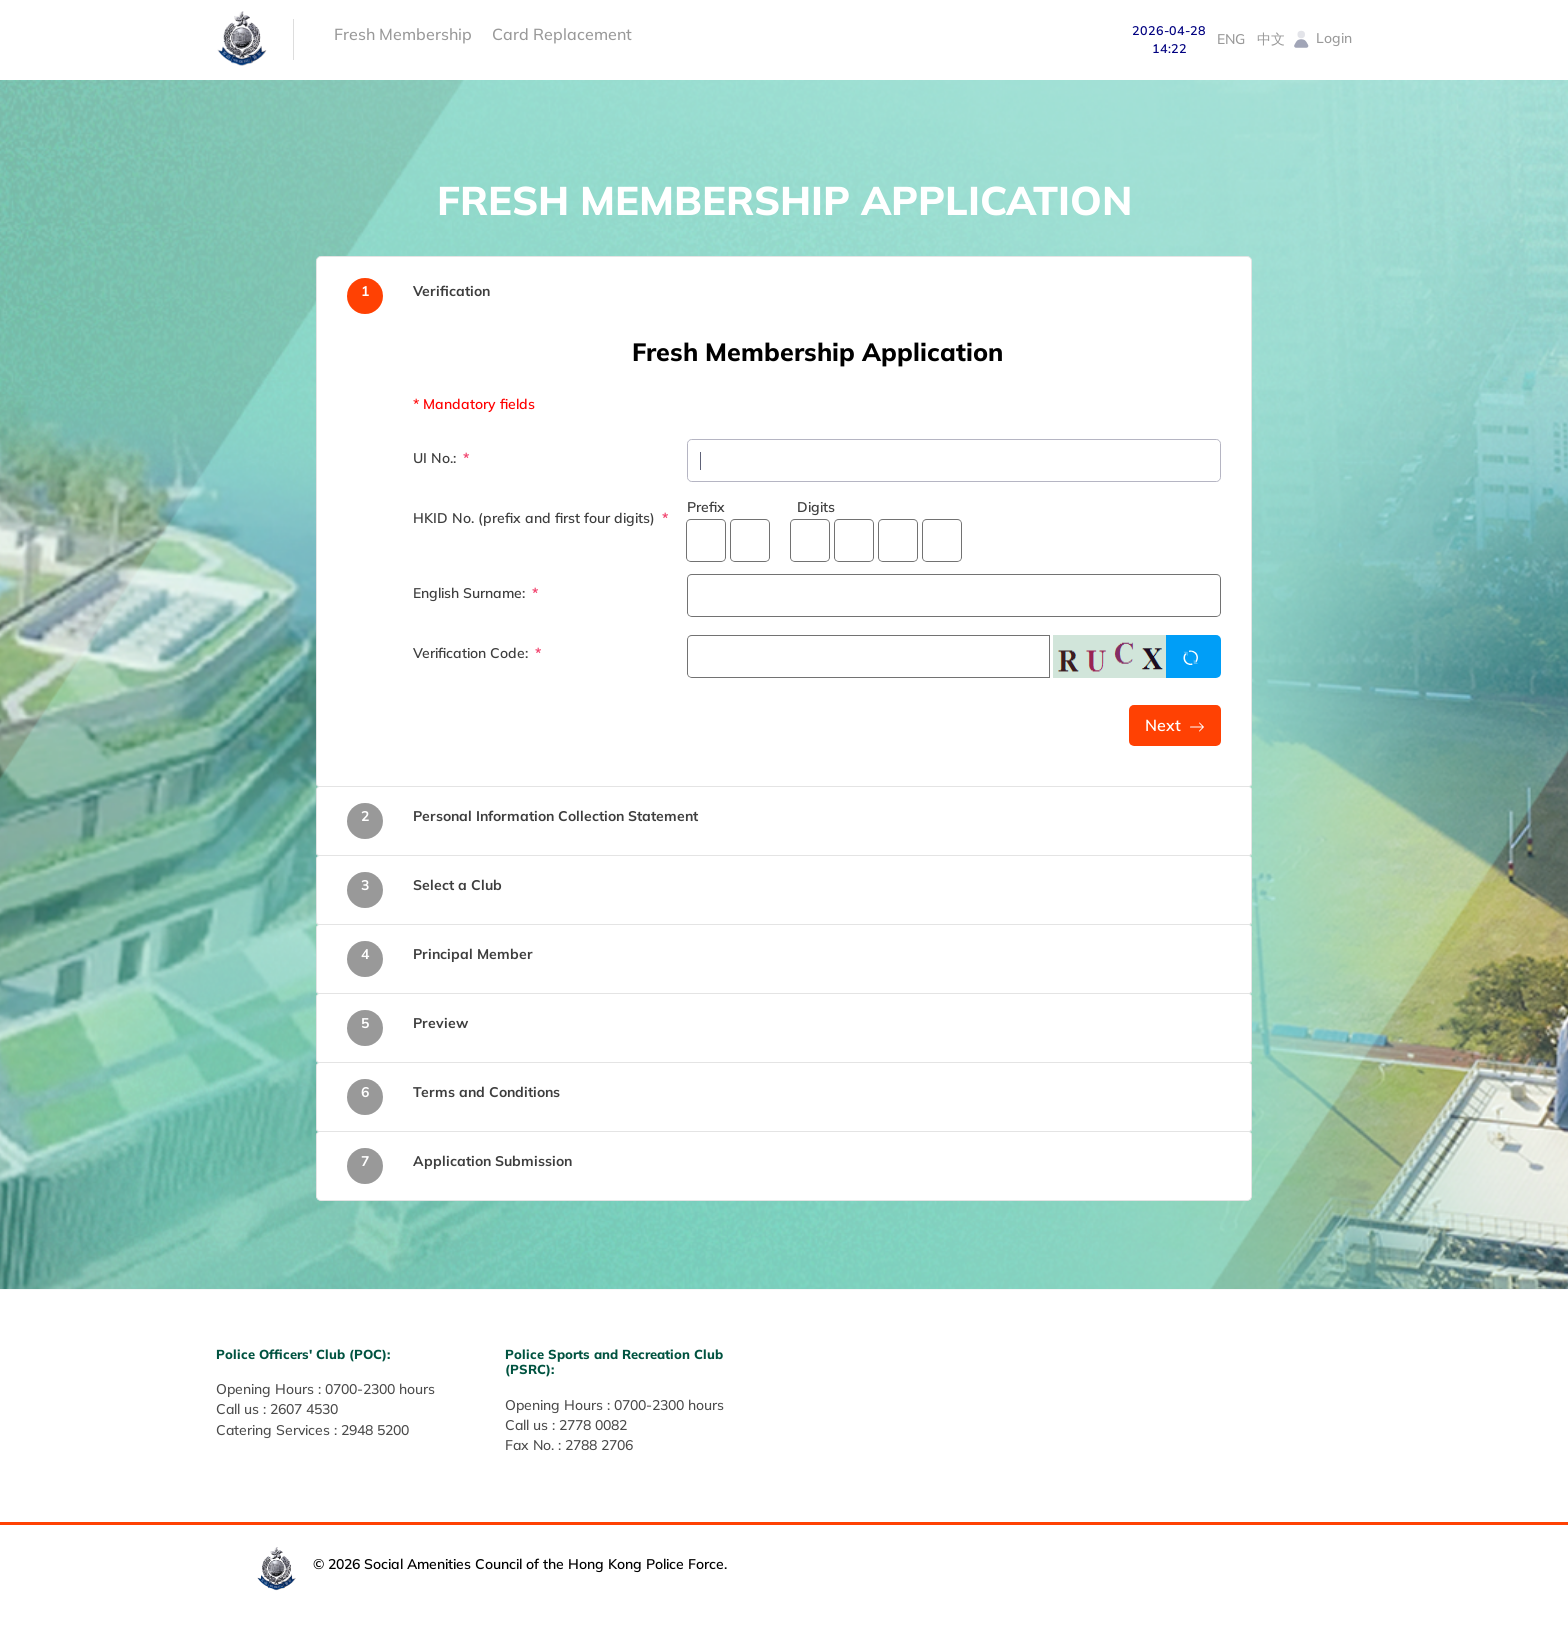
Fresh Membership (403, 34)
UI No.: (436, 458)
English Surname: (471, 593)
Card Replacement (562, 34)
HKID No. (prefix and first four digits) (536, 518)
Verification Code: (472, 653)
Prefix (706, 507)
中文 (1271, 39)
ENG (1231, 39)
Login (1321, 38)
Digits (816, 507)
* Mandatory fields (474, 404)
